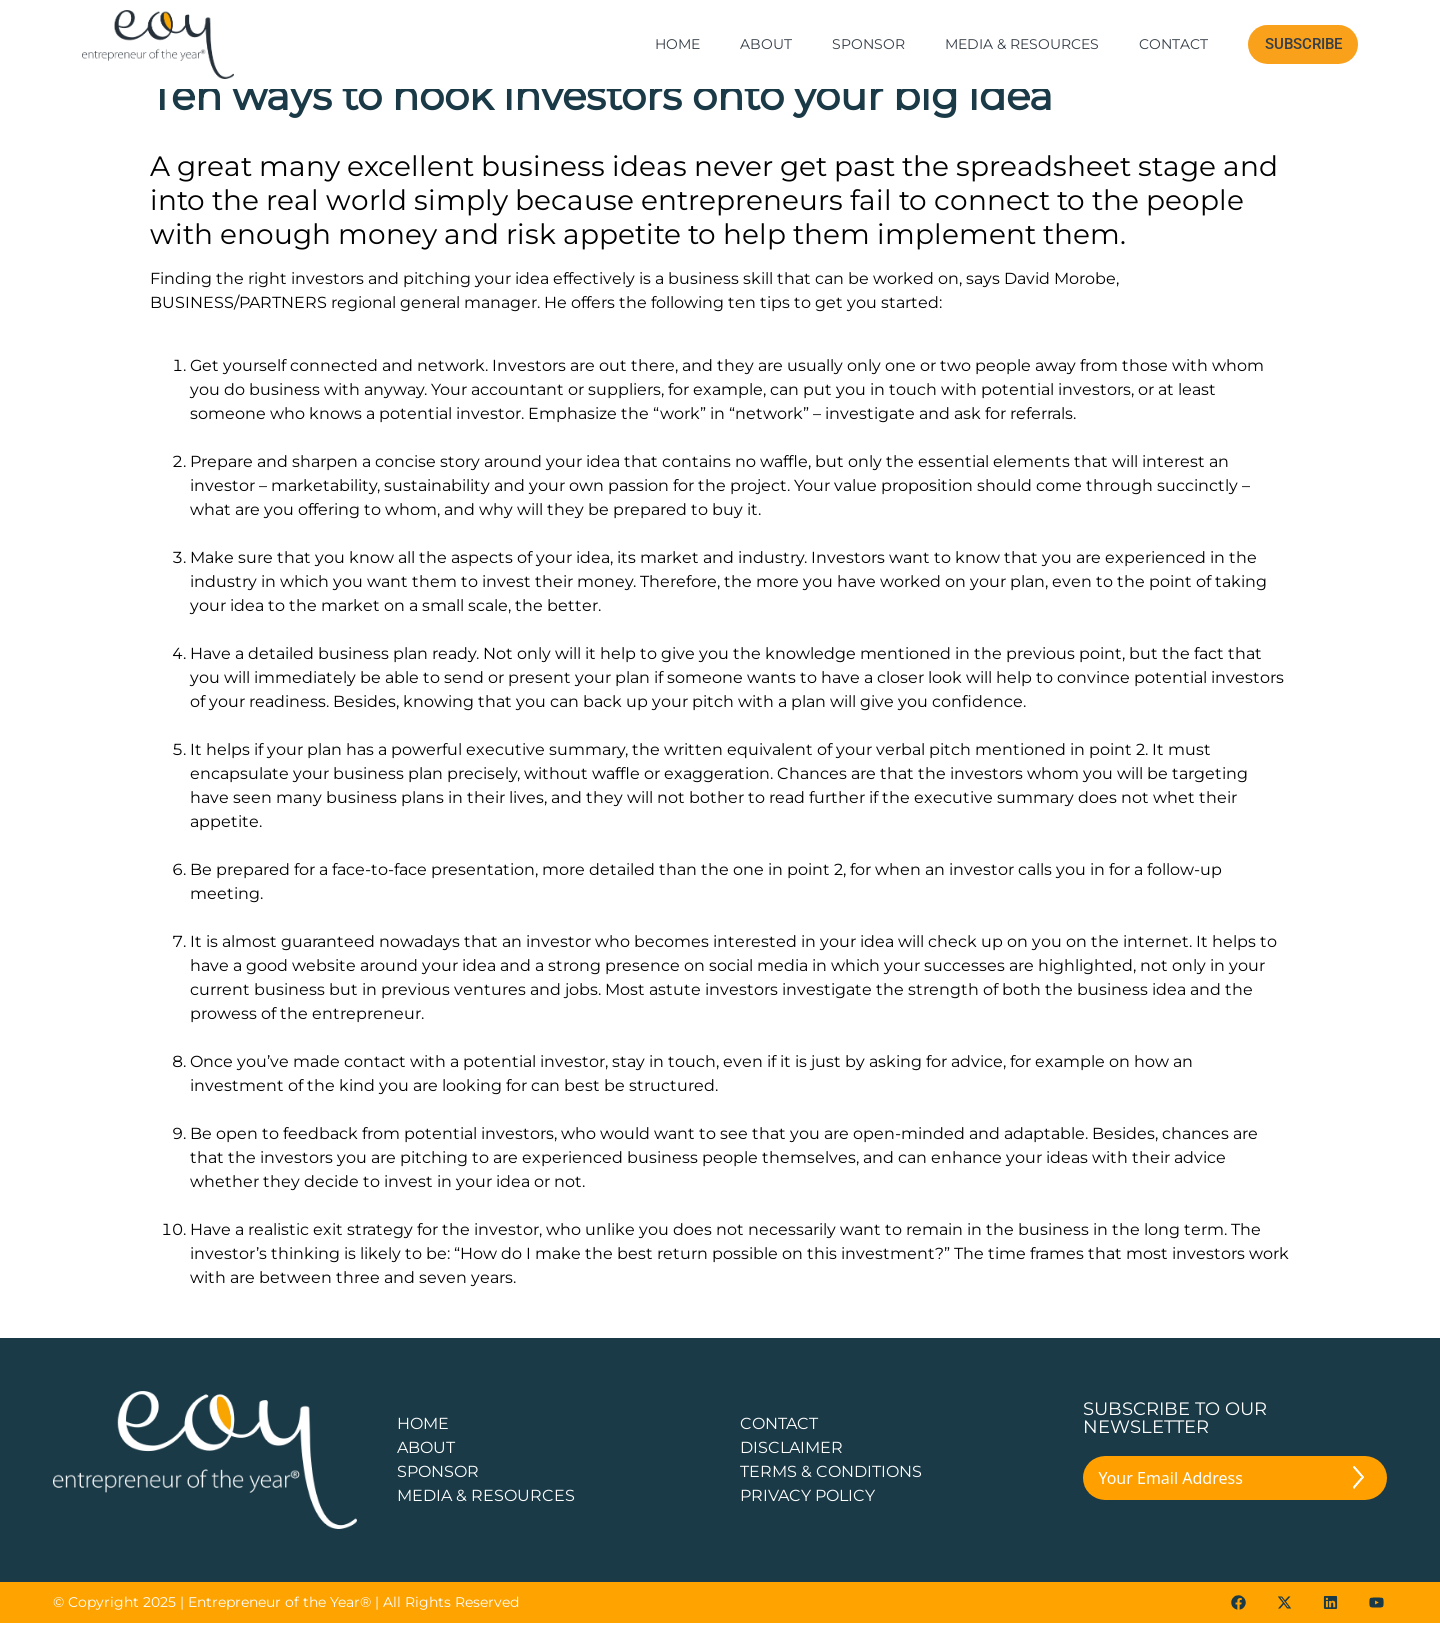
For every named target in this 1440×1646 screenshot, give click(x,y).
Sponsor (868, 44)
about (426, 1470)
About (766, 44)
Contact (1173, 44)
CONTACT (779, 1446)
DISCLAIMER (791, 1470)
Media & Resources (1022, 44)
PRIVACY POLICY (807, 1518)
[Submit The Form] (1358, 1504)
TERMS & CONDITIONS (831, 1494)
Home (677, 44)
